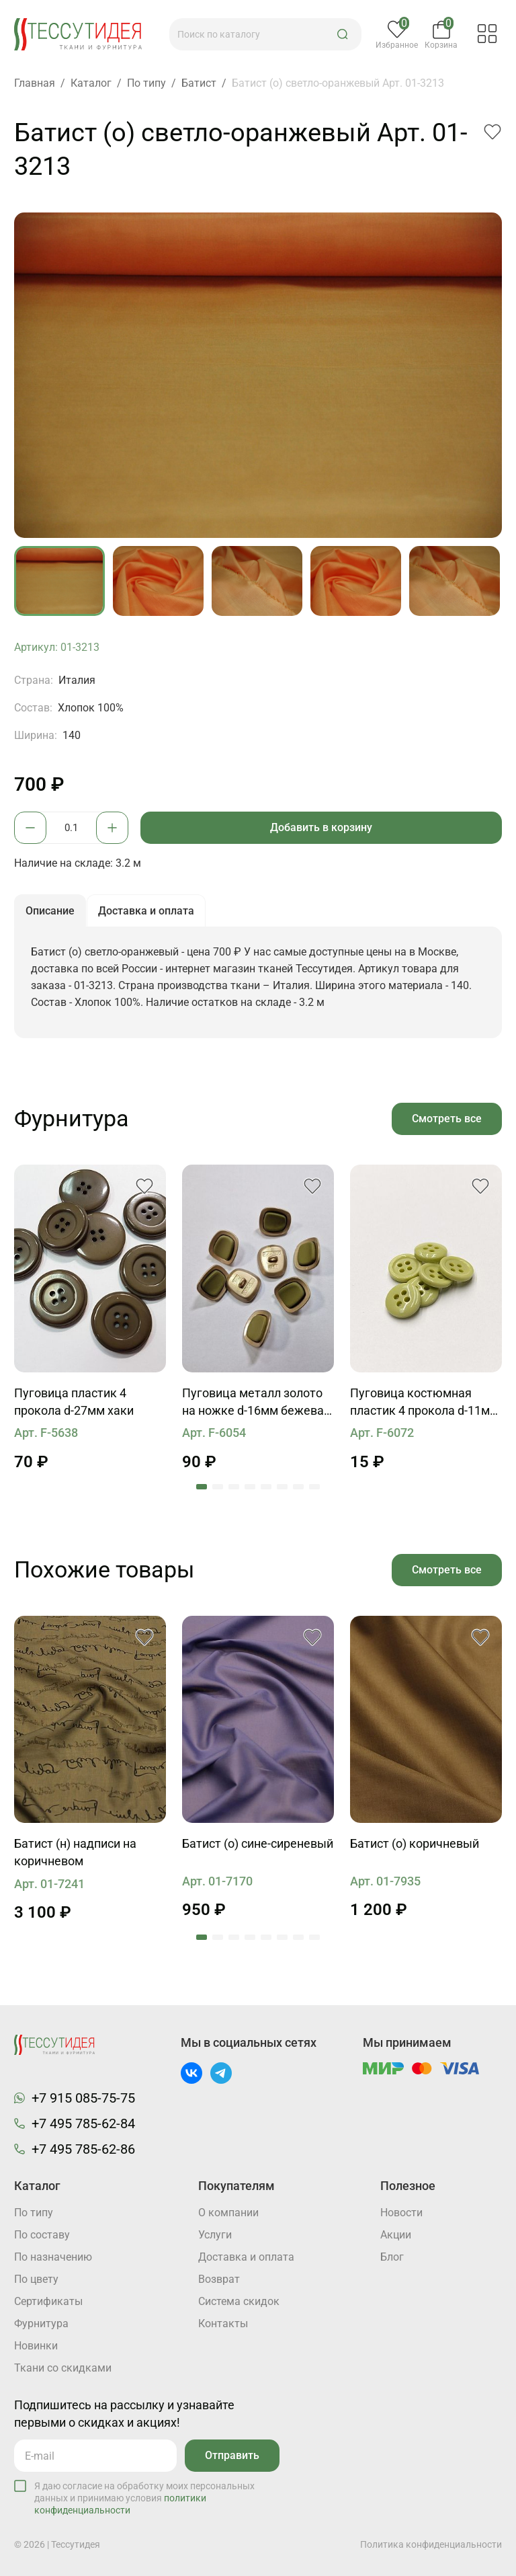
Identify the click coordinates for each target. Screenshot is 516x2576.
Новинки (36, 2345)
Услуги (215, 2234)
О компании (228, 2212)
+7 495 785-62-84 (83, 2123)
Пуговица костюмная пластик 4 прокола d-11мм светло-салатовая (424, 1402)
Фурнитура (41, 2323)
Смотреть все (447, 1118)
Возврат (219, 2279)
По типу (33, 2212)
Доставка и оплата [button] (146, 911)
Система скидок (239, 2301)
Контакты (223, 2323)
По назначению (53, 2257)
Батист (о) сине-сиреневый (257, 1843)
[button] (343, 34)
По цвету (36, 2279)
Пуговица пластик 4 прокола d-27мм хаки (74, 1401)
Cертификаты (48, 2301)
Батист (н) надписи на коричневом (75, 1852)
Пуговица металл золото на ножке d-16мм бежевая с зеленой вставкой (256, 1402)
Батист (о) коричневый (414, 1843)
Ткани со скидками (63, 2368)
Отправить (232, 2455)
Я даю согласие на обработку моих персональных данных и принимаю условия (144, 2498)
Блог (392, 2257)
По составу (42, 2234)
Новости (401, 2212)
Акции (395, 2234)
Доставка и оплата (246, 2257)
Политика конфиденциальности (431, 2544)
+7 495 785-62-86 (83, 2149)
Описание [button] (50, 911)
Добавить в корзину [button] (321, 827)
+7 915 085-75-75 (83, 2098)
